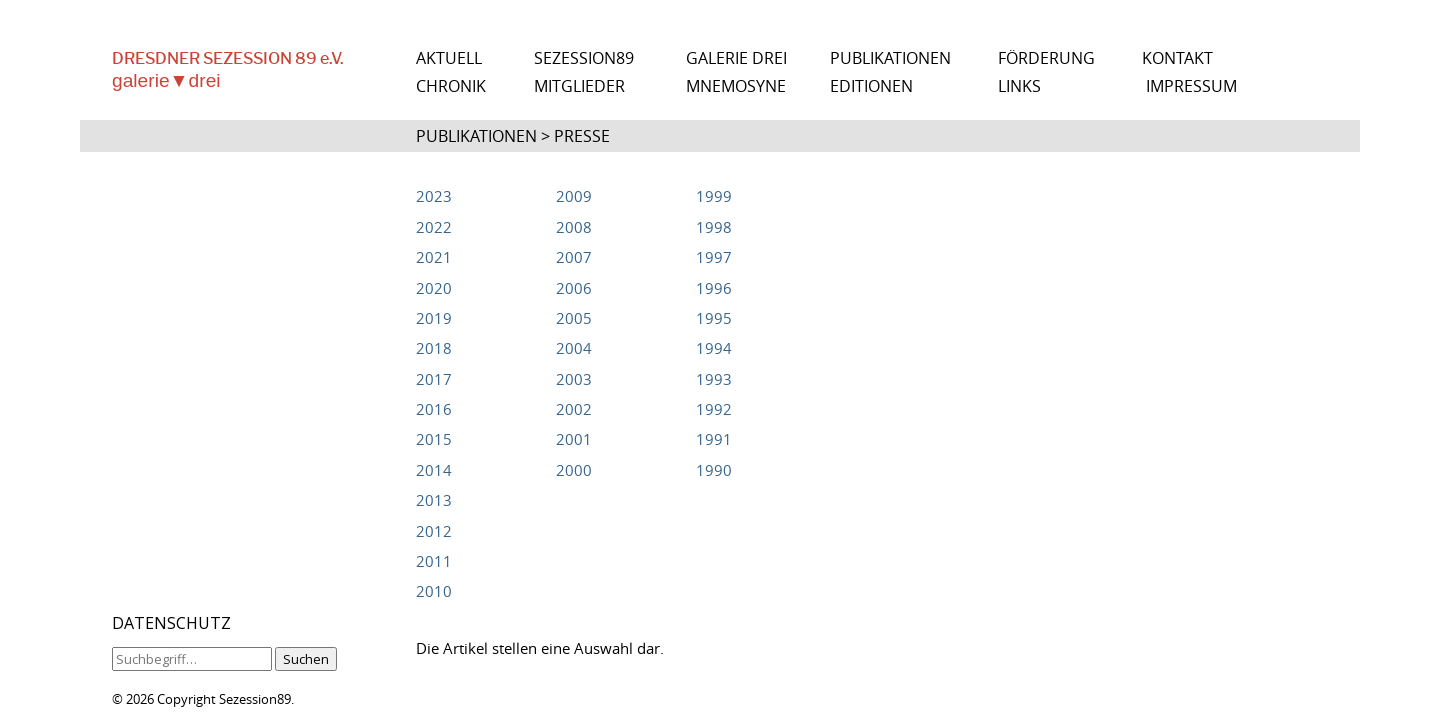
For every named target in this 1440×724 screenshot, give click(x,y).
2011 (434, 561)
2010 (434, 591)
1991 (714, 439)
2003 (574, 379)
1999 (714, 196)
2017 (434, 379)
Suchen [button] (306, 659)
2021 (434, 257)
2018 (434, 348)
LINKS (1019, 86)
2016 (434, 409)
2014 (434, 470)
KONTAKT (1177, 58)
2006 (574, 288)
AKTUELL (449, 58)
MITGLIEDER (579, 86)
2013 (434, 500)
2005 (574, 318)
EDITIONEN (871, 86)
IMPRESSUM (1191, 86)
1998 (714, 227)
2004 (574, 348)
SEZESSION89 (584, 58)
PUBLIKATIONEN (890, 58)
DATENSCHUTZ (171, 623)
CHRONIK (451, 86)
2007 (574, 257)
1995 (714, 318)
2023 (434, 196)
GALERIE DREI (736, 58)
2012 (434, 531)
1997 (714, 257)
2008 (574, 227)
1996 (714, 288)
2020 (434, 288)
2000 (574, 470)
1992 (714, 409)
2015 (434, 439)
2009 (574, 196)
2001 (574, 439)
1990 (714, 470)
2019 (434, 318)
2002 (574, 409)
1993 (714, 379)
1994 (714, 348)
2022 (434, 227)
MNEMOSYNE (736, 86)
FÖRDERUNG (1046, 58)
